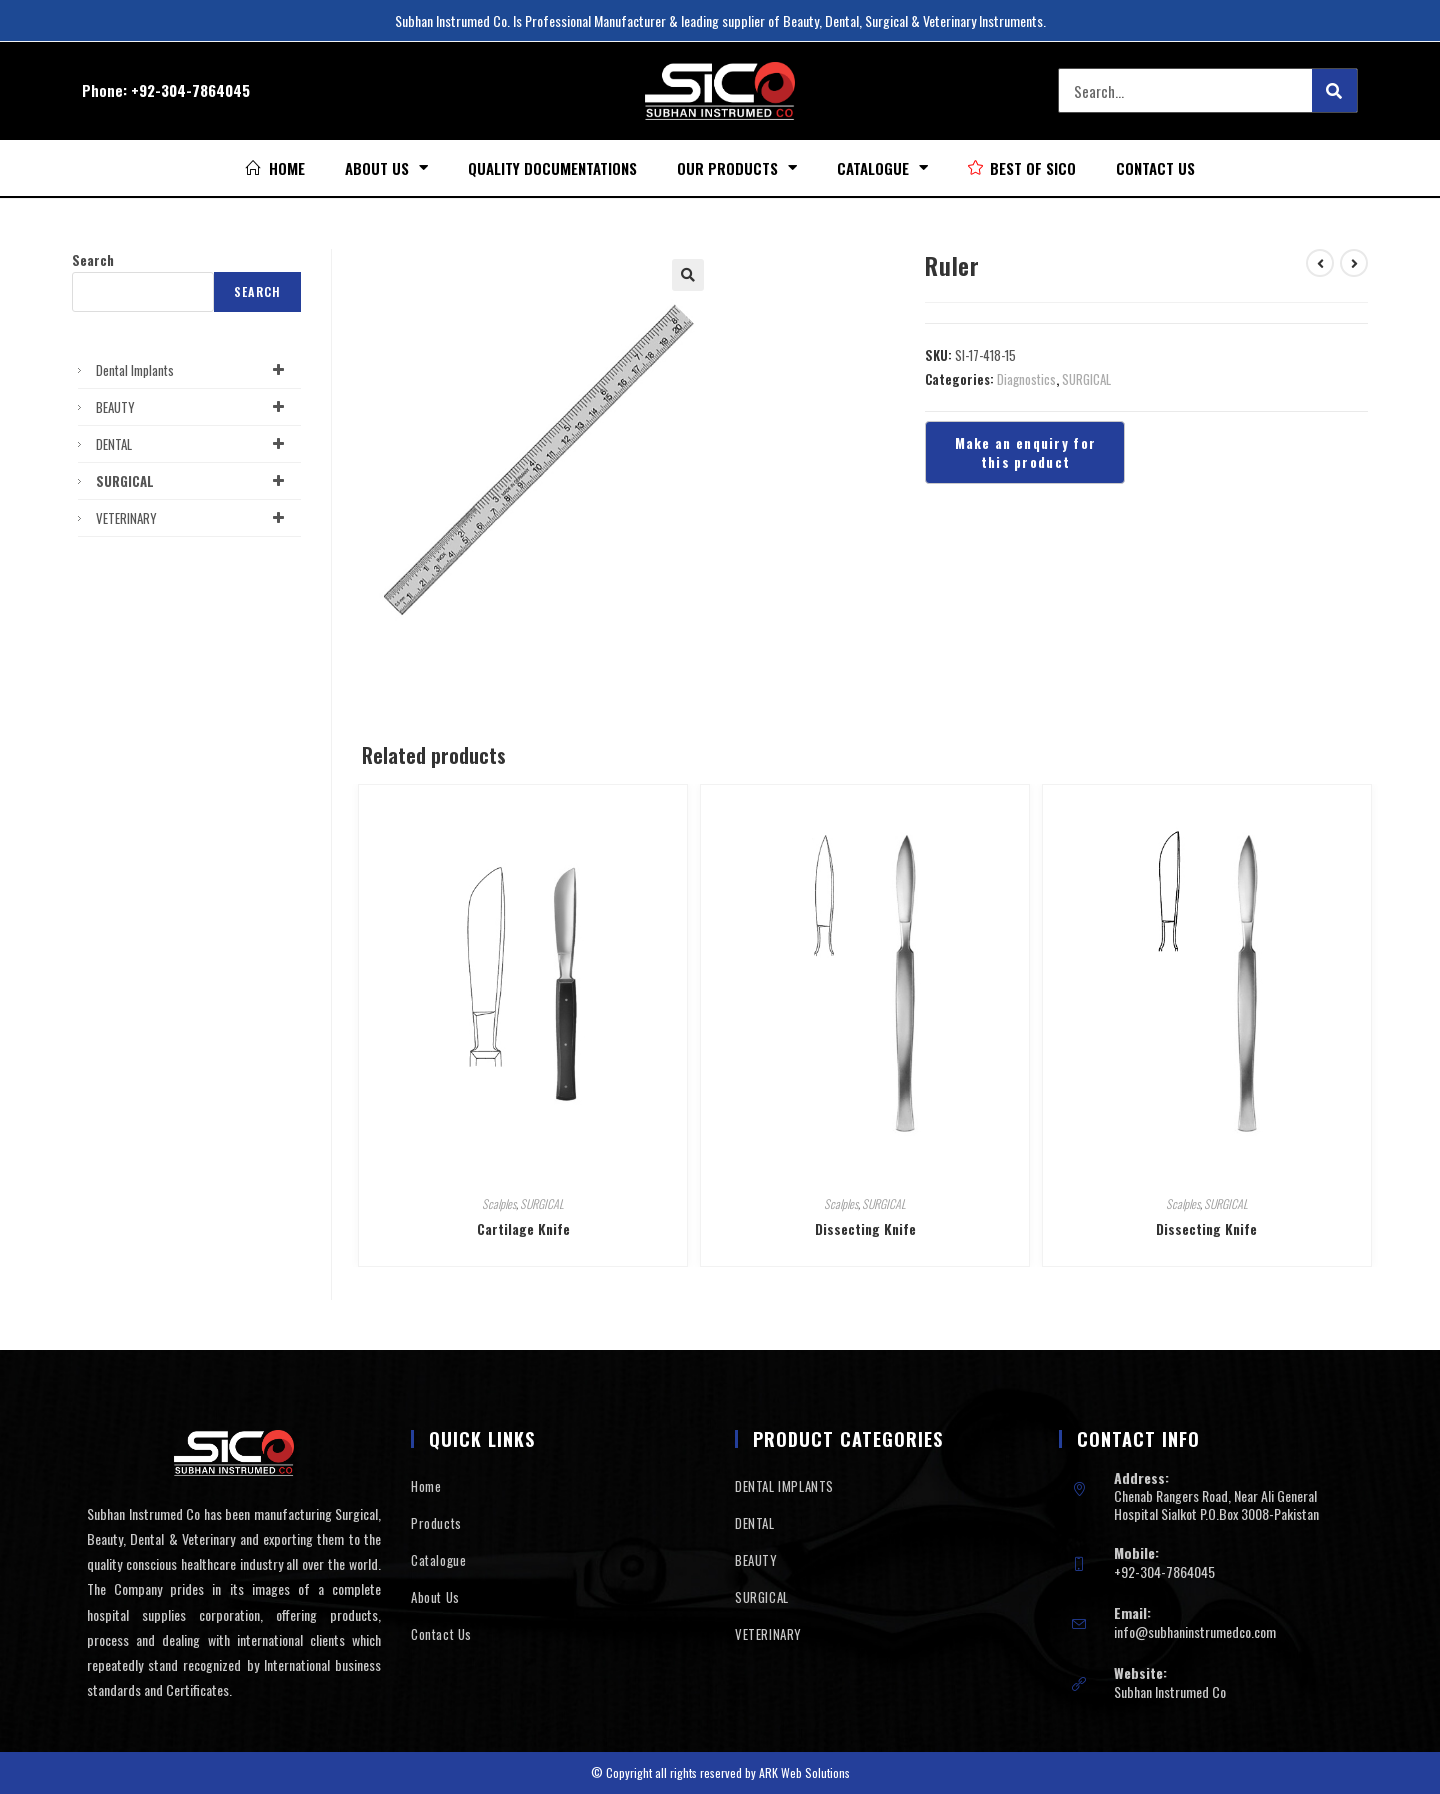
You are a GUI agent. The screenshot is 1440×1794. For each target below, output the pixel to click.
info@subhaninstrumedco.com (1195, 1631)
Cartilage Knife (523, 1228)
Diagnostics (1026, 379)
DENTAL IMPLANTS (784, 1486)
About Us (386, 167)
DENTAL (193, 444)
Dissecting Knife (865, 1228)
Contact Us (1155, 168)
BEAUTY (193, 407)
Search (93, 260)
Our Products (737, 167)
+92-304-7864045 (190, 90)
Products (436, 1523)
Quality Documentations (552, 168)
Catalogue (882, 167)
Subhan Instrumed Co (1170, 1691)
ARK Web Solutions (804, 1772)
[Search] (1334, 90)
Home (426, 1486)
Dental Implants (193, 370)
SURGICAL (1086, 379)
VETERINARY (193, 518)
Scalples (499, 1203)
